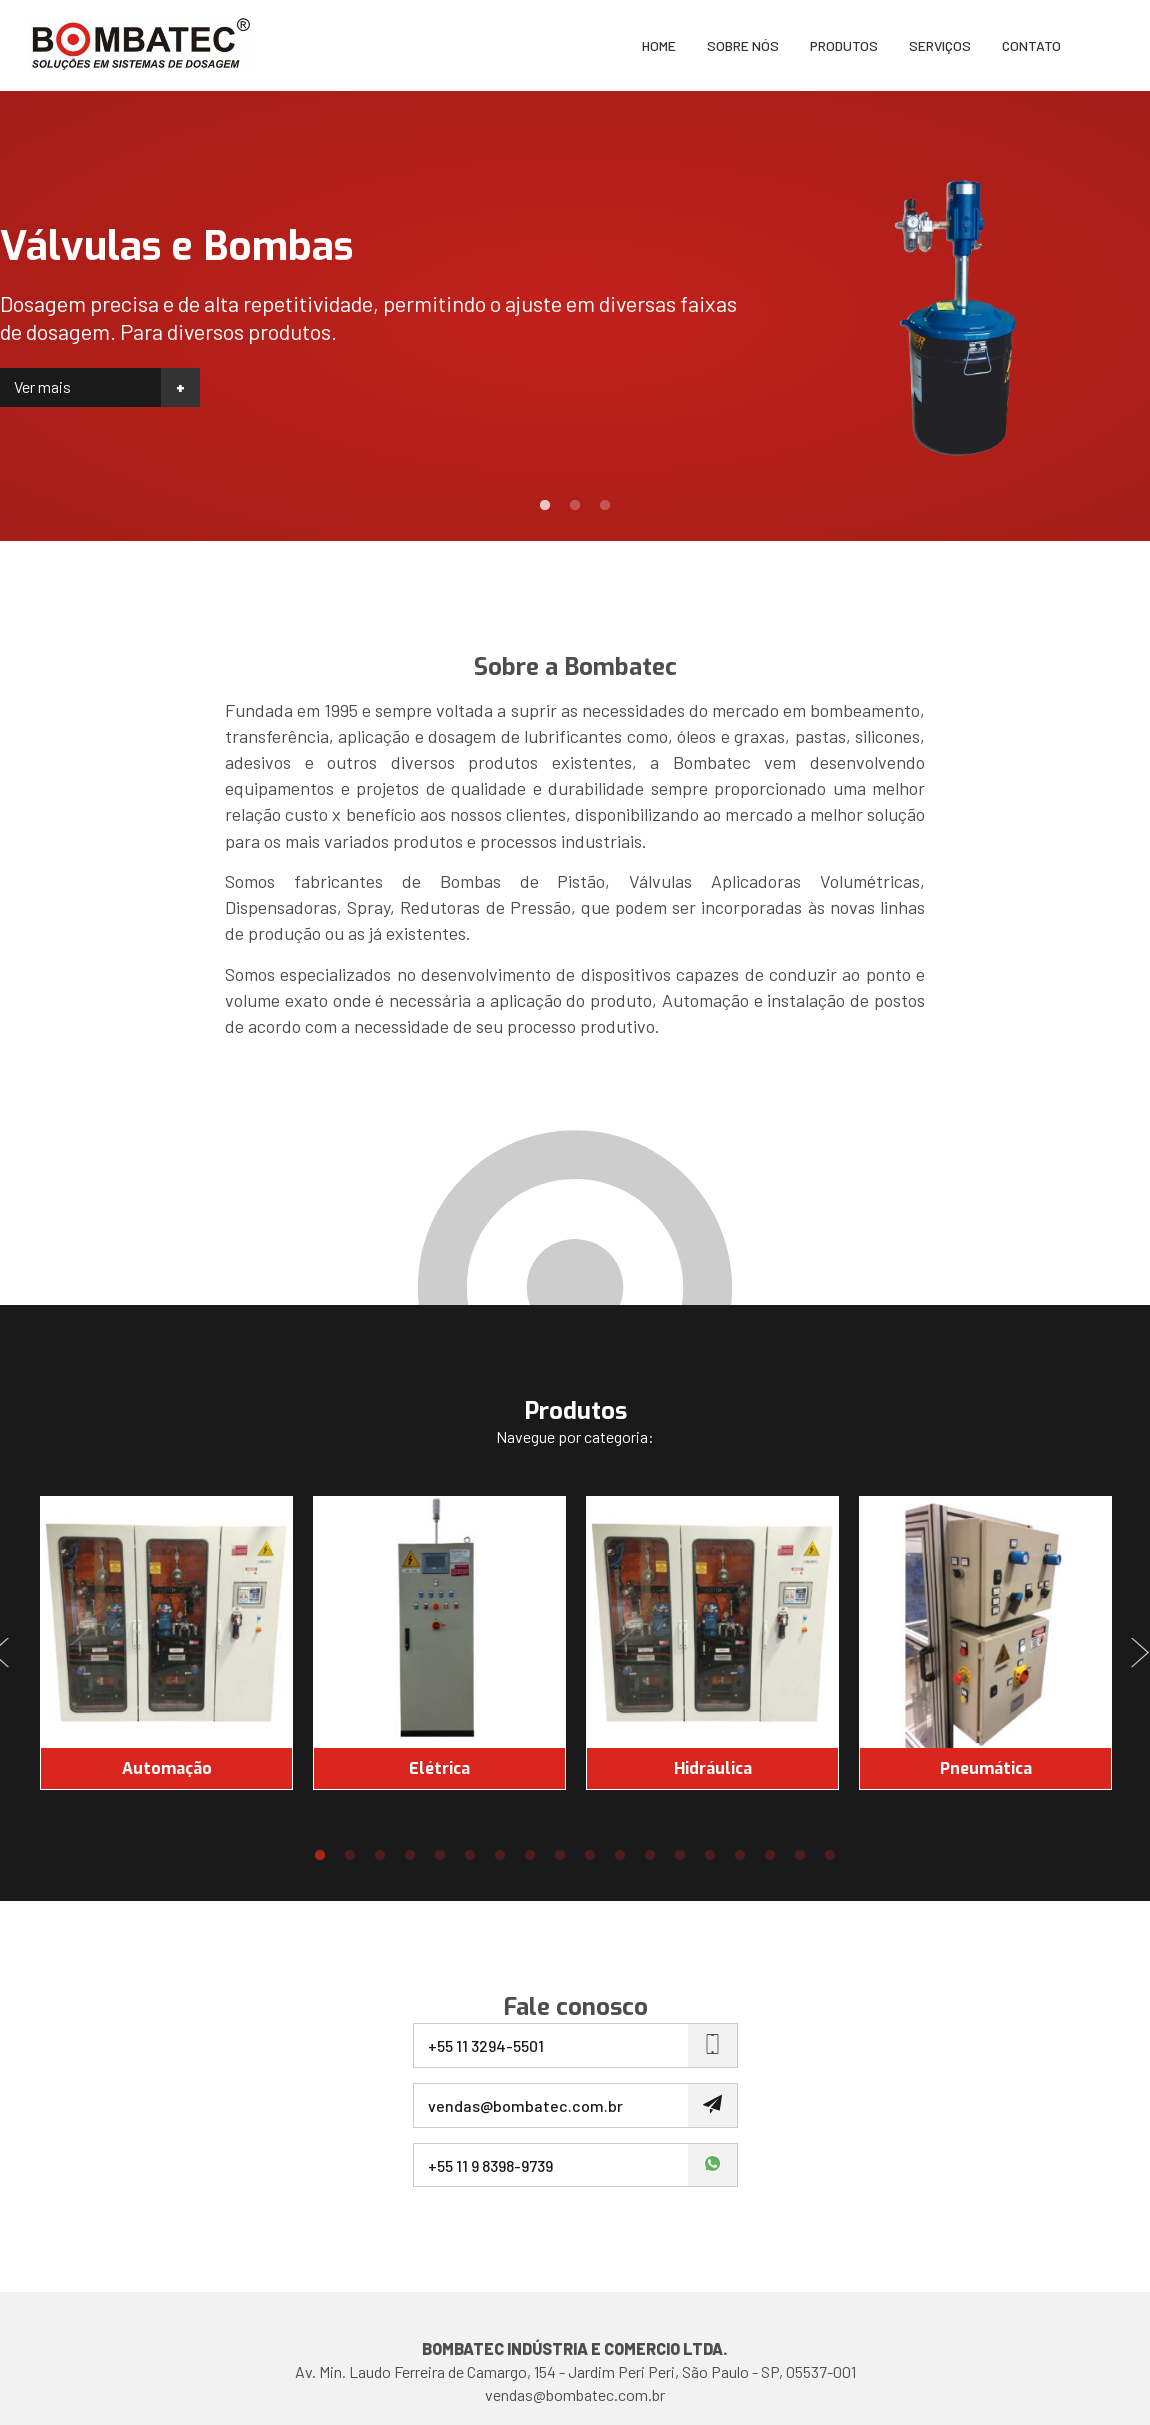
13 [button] (680, 1856)
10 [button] (590, 1856)
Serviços (940, 45)
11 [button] (620, 1856)
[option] (575, 316)
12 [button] (650, 1856)
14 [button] (710, 1856)
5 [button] (440, 1856)
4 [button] (410, 1856)
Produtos (844, 45)
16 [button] (770, 1856)
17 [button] (800, 1856)
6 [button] (470, 1856)
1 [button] (545, 506)
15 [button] (740, 1856)
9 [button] (560, 1856)
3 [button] (605, 506)
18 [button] (830, 1856)
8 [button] (530, 1856)
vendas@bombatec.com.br (575, 2394)
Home (659, 45)
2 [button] (575, 506)
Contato (1031, 45)
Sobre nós (743, 45)
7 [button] (500, 1856)
